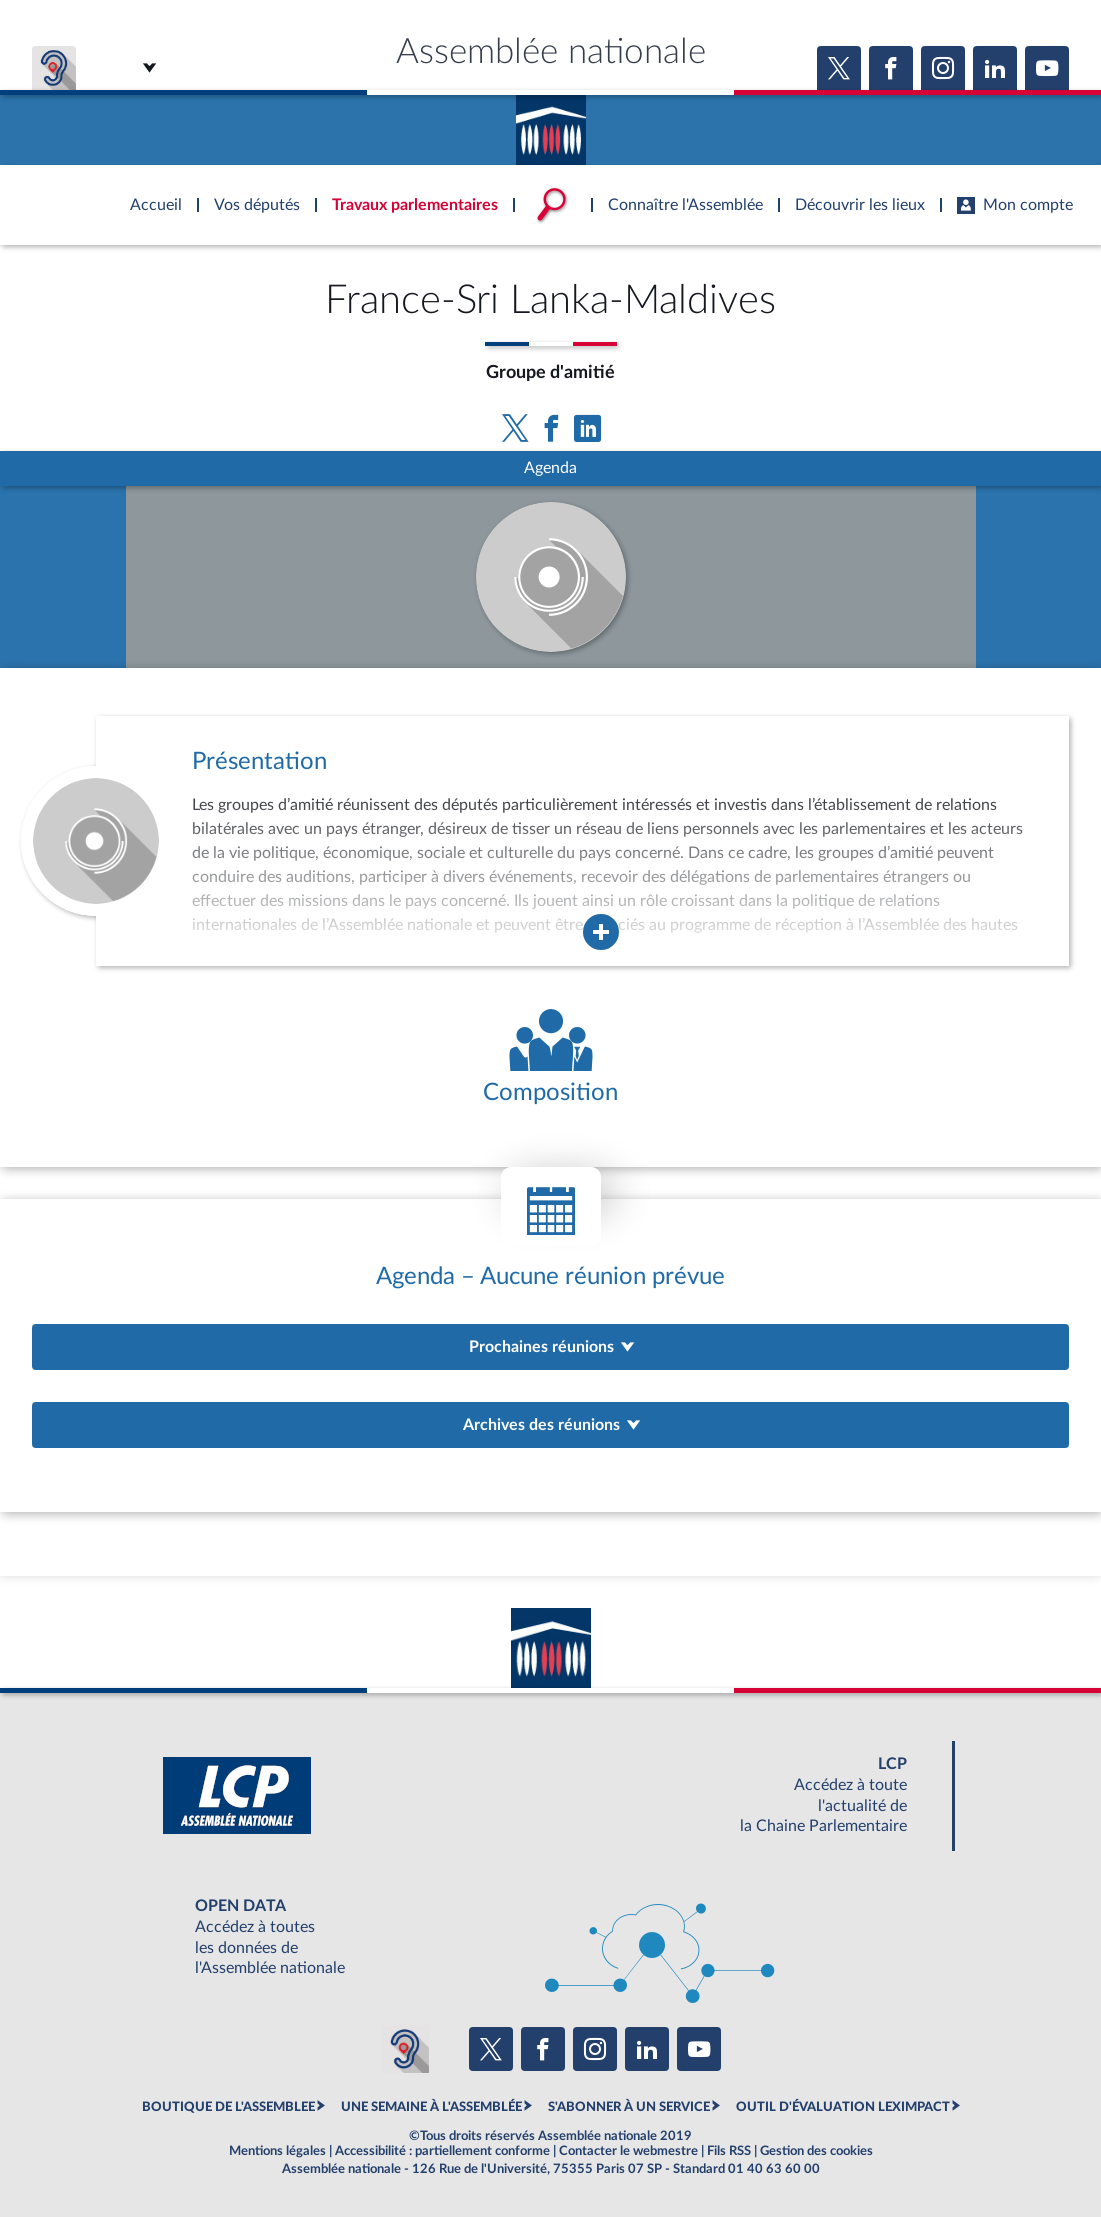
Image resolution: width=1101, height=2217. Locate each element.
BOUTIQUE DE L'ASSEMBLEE (228, 2107)
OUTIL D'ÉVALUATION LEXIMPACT (843, 2107)
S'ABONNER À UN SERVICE (629, 2107)
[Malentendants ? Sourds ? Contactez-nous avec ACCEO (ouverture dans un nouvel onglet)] (405, 2049)
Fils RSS (729, 2151)
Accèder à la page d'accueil (551, 123)
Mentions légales (277, 2151)
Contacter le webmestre (628, 2151)
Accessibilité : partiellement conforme (442, 2151)
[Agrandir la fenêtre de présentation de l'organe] (601, 932)
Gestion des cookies (816, 2151)
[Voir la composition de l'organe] (550, 1058)
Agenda (550, 468)
